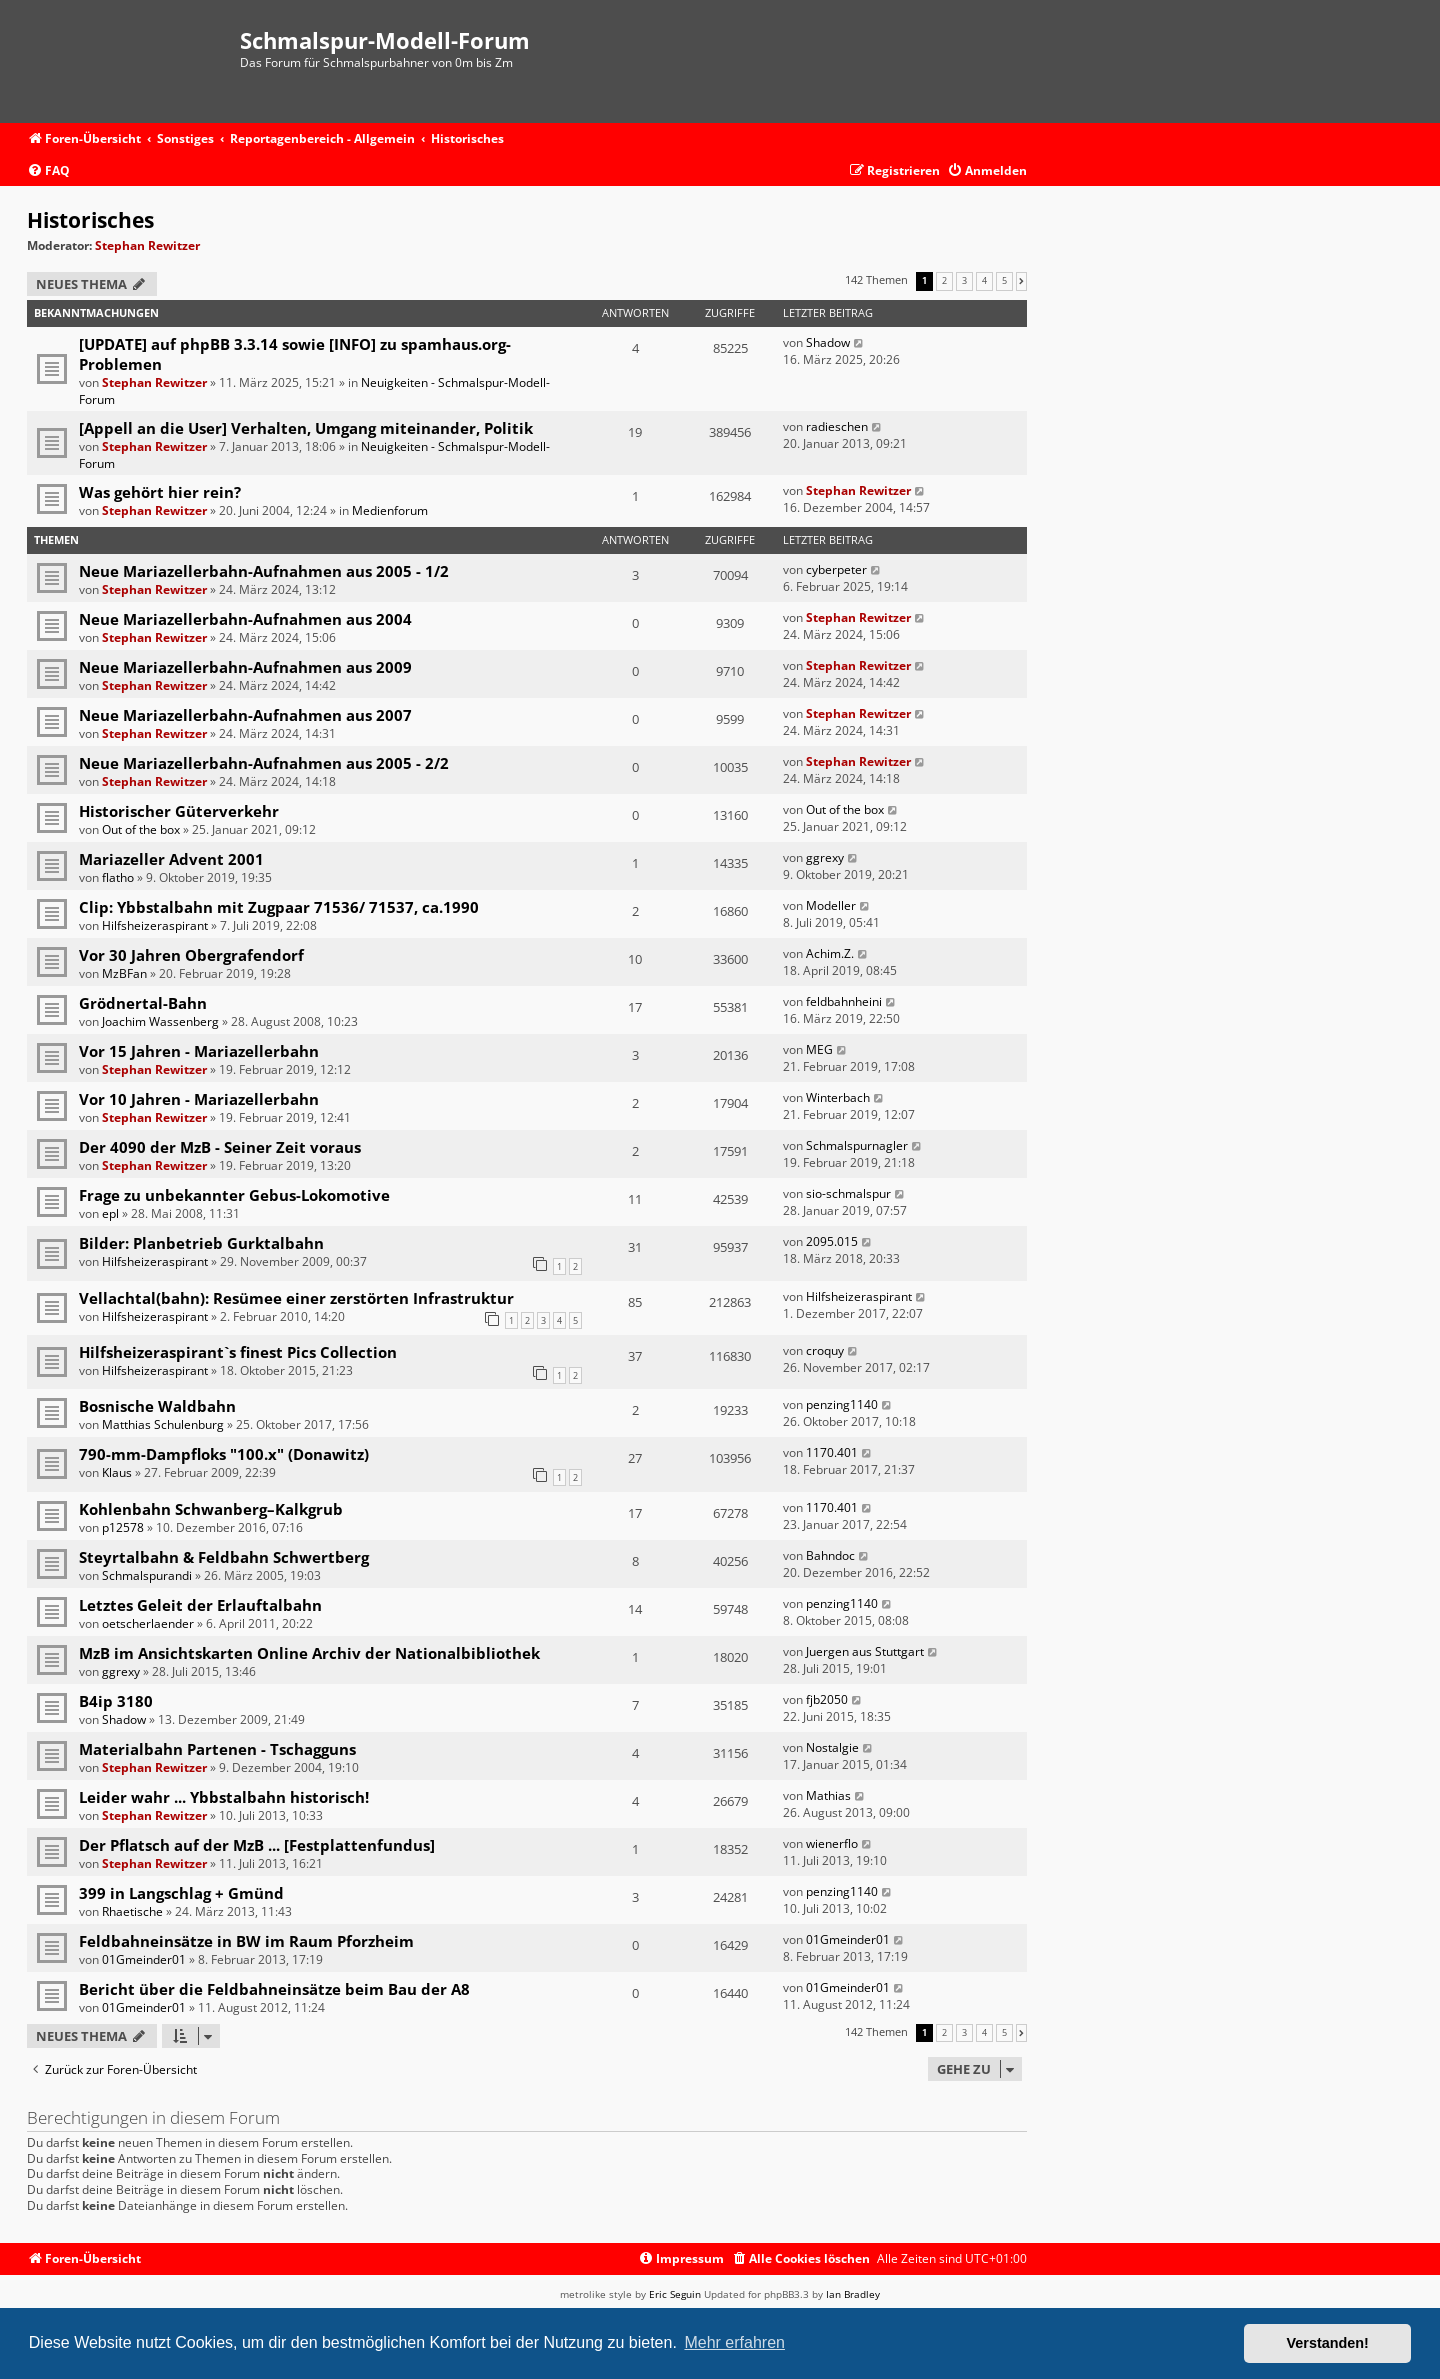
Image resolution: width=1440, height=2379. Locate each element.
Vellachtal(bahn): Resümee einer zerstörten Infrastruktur (296, 1298)
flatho (118, 877)
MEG (819, 1049)
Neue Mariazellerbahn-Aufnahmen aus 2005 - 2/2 (264, 763)
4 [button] (984, 281)
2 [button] (944, 281)
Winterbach (838, 1097)
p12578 (123, 1527)
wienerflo (832, 1843)
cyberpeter (836, 569)
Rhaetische (132, 1911)
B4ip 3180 (116, 1701)
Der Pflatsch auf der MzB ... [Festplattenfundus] (257, 1845)
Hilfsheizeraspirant (155, 925)
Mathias (828, 1795)
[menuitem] (48, 171)
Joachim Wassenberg (160, 1021)
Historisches (90, 220)
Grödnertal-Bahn (143, 1003)
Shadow (828, 342)
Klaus (117, 1472)
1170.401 (832, 1452)
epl (110, 1213)
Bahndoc (830, 1555)
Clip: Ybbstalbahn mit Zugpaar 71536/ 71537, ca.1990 (279, 907)
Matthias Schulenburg (163, 1424)
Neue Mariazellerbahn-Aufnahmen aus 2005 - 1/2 (264, 571)
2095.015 (832, 1241)
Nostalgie (832, 1747)
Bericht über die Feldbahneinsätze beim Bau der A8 (274, 1989)
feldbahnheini (844, 1001)
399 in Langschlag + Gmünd (181, 1893)
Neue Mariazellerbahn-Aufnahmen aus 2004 (245, 619)
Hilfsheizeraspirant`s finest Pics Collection (238, 1352)
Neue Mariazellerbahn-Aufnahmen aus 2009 (245, 667)
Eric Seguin (675, 2294)
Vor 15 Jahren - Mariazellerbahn (199, 1051)
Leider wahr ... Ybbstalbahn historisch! (224, 1797)
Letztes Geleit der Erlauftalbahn (200, 1605)
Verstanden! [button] (1328, 2343)
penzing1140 (842, 1404)
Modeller (831, 905)
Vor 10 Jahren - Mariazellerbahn (199, 1099)
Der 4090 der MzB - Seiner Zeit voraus (220, 1147)
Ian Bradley (853, 2294)
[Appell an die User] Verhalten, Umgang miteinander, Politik (306, 428)
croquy (825, 1350)
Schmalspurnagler (857, 1145)
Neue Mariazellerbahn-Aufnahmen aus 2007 (245, 715)
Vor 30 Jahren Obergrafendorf (191, 955)
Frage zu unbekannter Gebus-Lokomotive (234, 1195)
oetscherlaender (148, 1623)
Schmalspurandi (147, 1575)
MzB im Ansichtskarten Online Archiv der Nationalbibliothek (309, 1653)
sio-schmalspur (848, 1193)
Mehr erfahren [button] (734, 2342)
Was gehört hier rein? (160, 492)
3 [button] (964, 281)
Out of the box (141, 829)
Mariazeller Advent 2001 (171, 859)
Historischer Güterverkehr (179, 811)
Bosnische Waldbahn (157, 1406)
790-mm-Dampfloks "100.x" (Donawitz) (224, 1454)
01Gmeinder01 (144, 1959)
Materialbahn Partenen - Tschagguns (217, 1749)
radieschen (837, 426)
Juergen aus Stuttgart (865, 1651)
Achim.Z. (830, 953)
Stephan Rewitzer (147, 245)
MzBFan (124, 973)
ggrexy (825, 857)
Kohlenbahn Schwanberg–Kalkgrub (211, 1509)
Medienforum (390, 510)
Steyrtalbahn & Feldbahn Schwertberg (224, 1557)
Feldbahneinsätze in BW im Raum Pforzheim (246, 1941)
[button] (1021, 281)
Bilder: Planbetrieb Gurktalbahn (201, 1243)
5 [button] (1004, 281)
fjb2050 (827, 1699)
